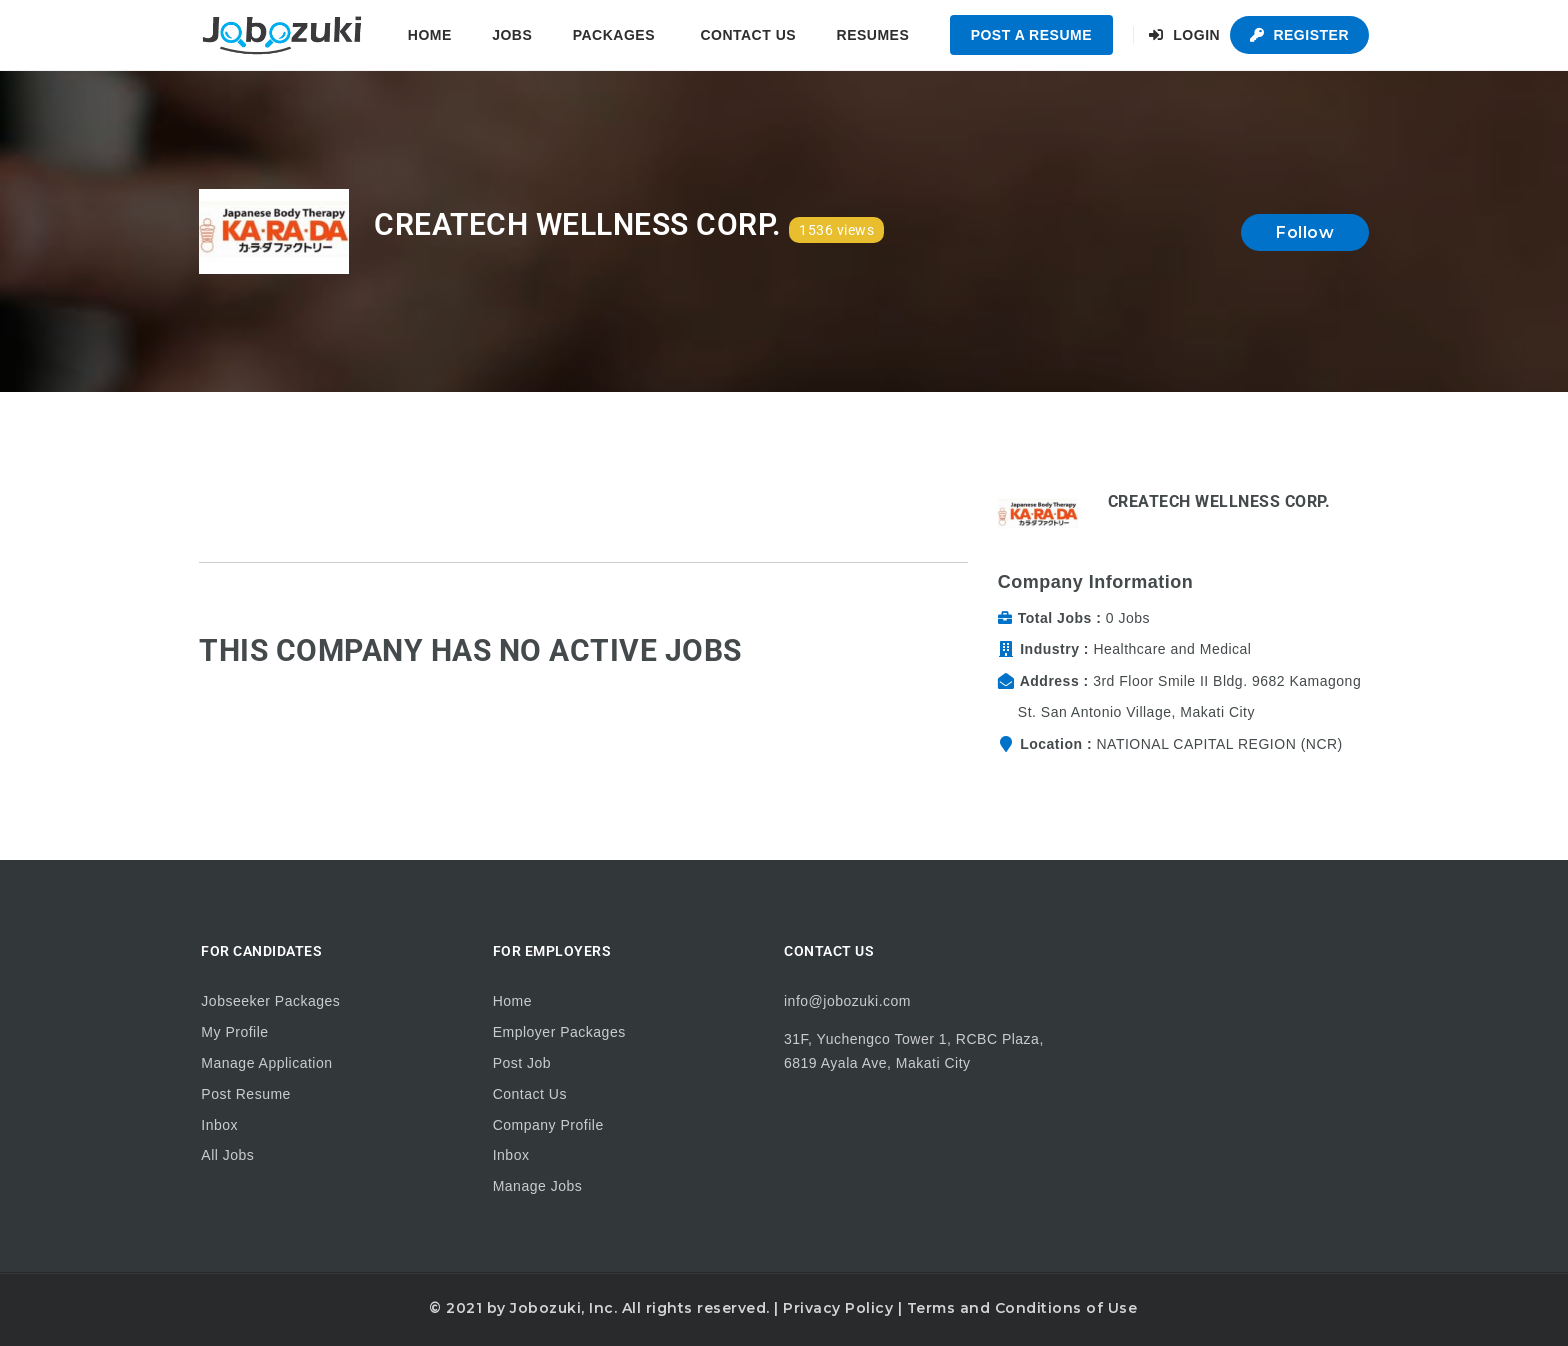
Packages (614, 35)
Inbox (219, 1125)
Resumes (873, 35)
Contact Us (748, 35)
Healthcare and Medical (1172, 649)
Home (430, 35)
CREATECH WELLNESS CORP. (1219, 501)
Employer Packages (559, 1032)
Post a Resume (1031, 35)
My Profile (234, 1032)
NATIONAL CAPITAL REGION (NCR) (1219, 744)
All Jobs (227, 1155)
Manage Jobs (538, 1186)
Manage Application (266, 1063)
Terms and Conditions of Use (1022, 1308)
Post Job (522, 1063)
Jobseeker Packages (270, 1001)
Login (1184, 35)
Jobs (512, 35)
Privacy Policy (838, 1308)
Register (1299, 35)
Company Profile (548, 1125)
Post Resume (246, 1094)
